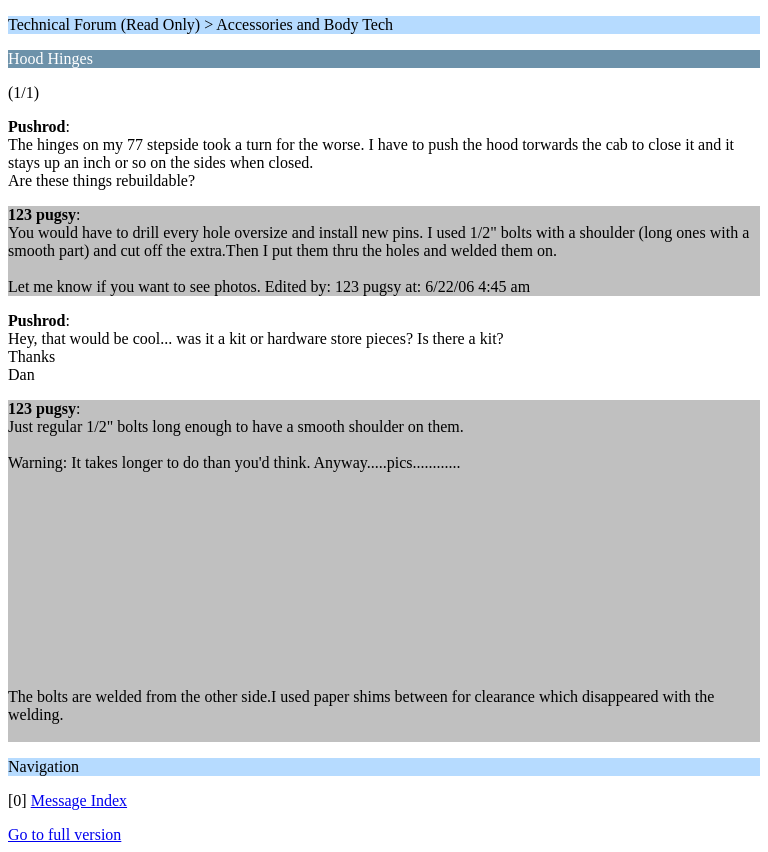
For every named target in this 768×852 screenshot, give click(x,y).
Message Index (79, 800)
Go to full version (64, 834)
